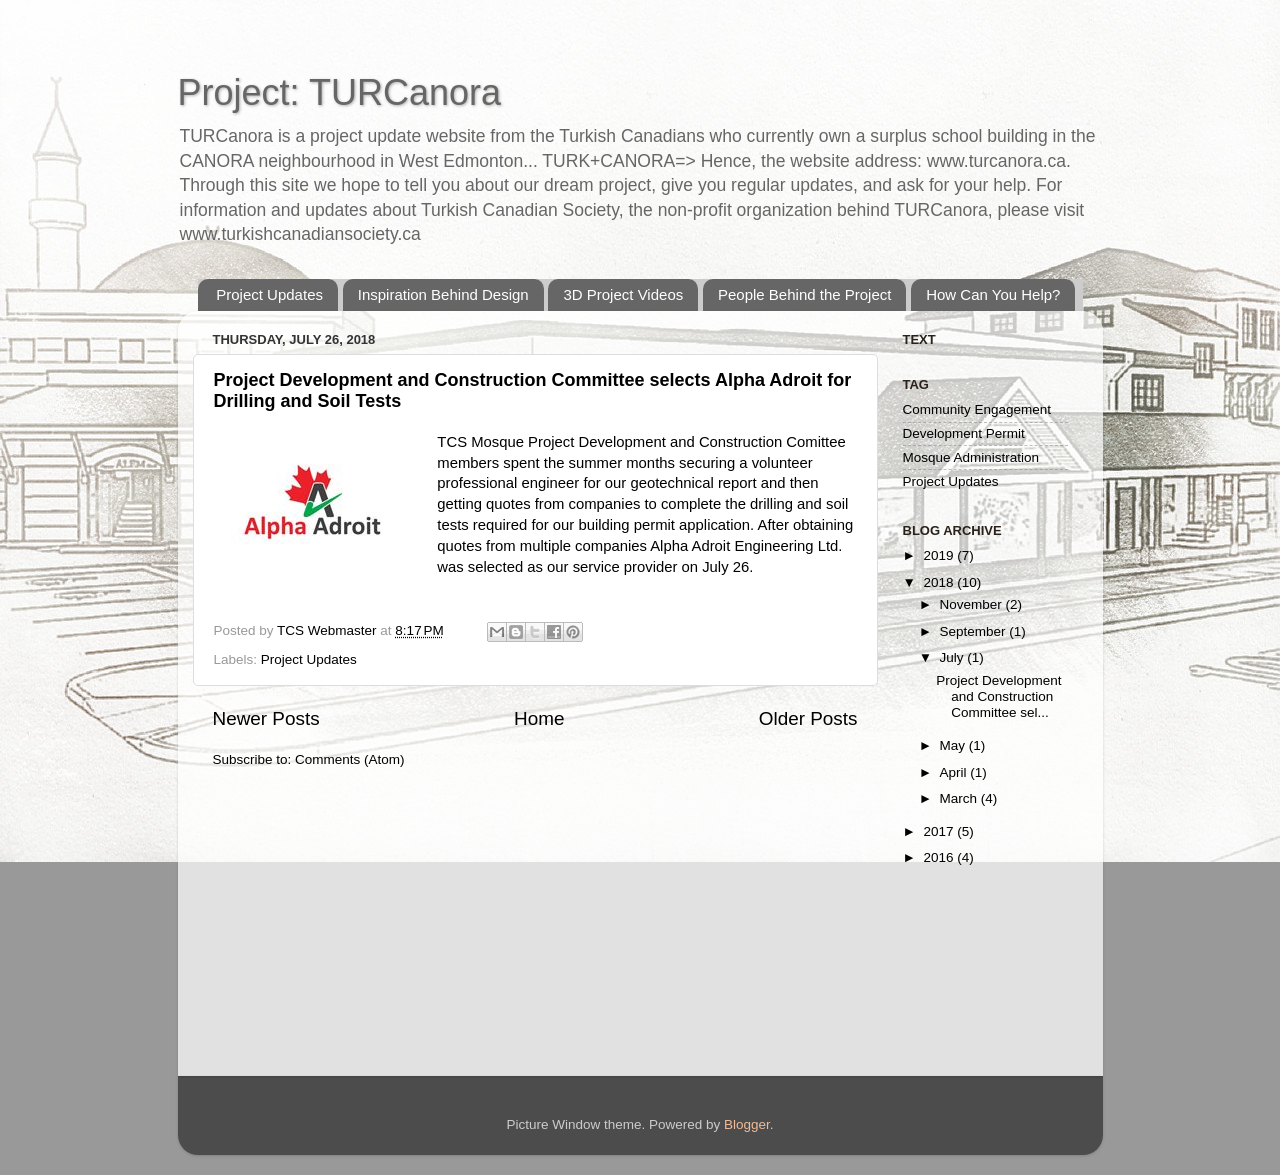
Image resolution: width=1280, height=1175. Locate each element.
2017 (940, 831)
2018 (940, 582)
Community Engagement (977, 409)
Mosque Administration (971, 457)
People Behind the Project (804, 294)
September (975, 631)
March (960, 798)
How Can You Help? (993, 294)
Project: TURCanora (339, 92)
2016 (940, 857)
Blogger (747, 1124)
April (955, 772)
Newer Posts (266, 718)
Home (539, 718)
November (973, 604)
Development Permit (964, 433)
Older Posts (808, 718)
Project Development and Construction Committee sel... (998, 696)
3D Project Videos (623, 294)
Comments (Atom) (350, 759)
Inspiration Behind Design (443, 294)
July (954, 657)
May (954, 745)
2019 (940, 555)
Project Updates (269, 294)
